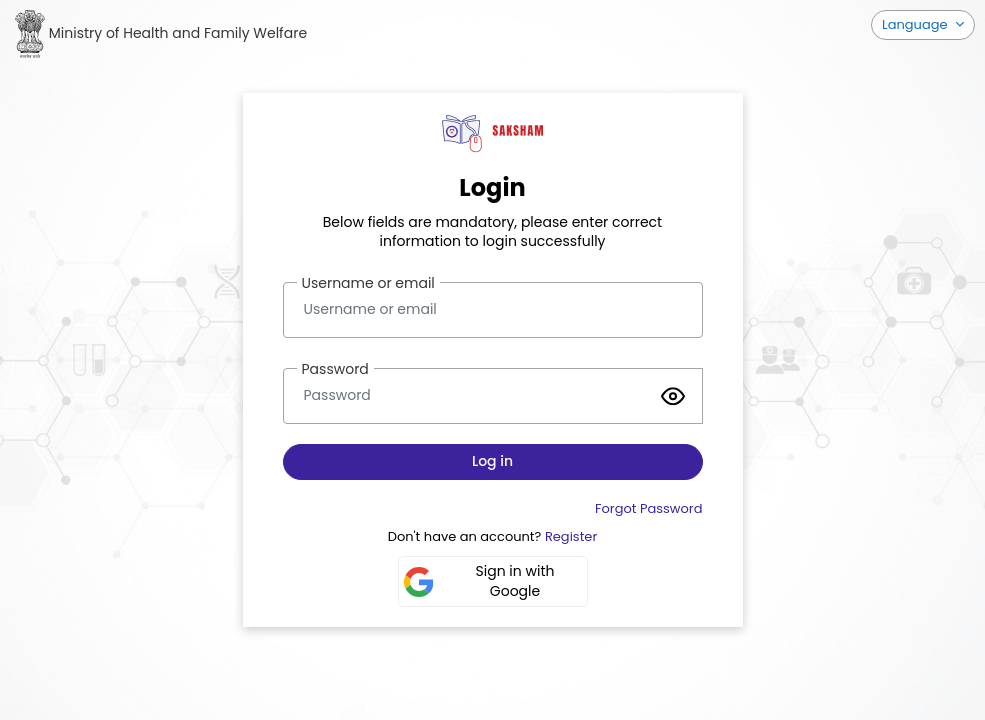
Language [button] (916, 24)
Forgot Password (649, 508)
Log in (492, 461)
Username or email (368, 283)
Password (335, 369)
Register (571, 536)
